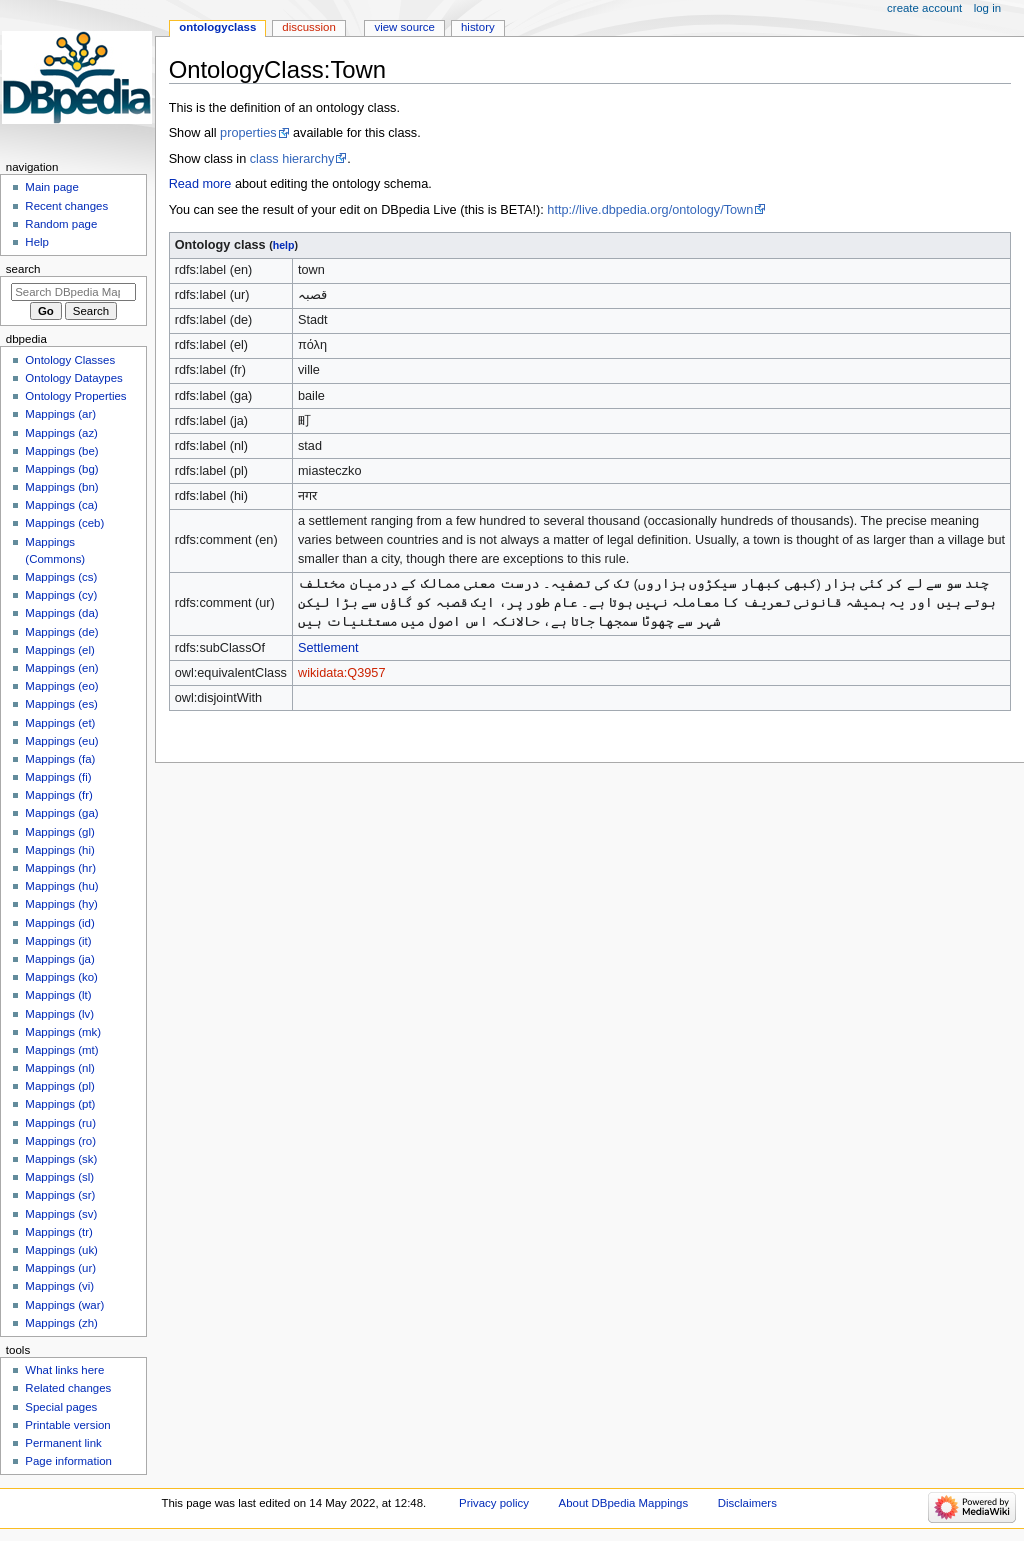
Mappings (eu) (61, 741)
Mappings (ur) (60, 1268)
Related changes (68, 1388)
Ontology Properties (75, 396)
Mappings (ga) (61, 813)
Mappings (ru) (60, 1123)
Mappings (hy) (61, 904)
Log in (987, 8)
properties (248, 133)
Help (37, 242)
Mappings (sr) (60, 1195)
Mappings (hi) (59, 850)
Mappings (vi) (59, 1286)
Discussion (308, 27)
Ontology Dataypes (73, 378)
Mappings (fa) (60, 759)
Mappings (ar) (60, 414)
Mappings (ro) (60, 1141)
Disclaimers (747, 1503)
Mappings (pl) (59, 1086)
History (478, 27)
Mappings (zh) (61, 1323)
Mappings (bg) (61, 469)
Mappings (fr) (58, 795)
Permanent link (63, 1443)
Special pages (61, 1407)
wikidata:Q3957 (341, 673)
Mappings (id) (59, 923)
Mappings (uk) (61, 1250)
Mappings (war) (64, 1305)
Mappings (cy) (61, 595)
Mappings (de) (61, 632)
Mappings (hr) (60, 868)
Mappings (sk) (61, 1159)
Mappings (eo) (61, 686)
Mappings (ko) (61, 977)
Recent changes (66, 206)
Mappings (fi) (58, 777)
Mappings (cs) (61, 577)
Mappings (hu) (61, 886)
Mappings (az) (61, 433)
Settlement (328, 648)
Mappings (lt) (58, 995)
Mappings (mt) (61, 1050)
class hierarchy (292, 159)
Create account (924, 8)
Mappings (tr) (58, 1232)
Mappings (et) (60, 723)
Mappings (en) (61, 668)
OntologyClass (217, 27)
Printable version (67, 1425)
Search (23, 269)
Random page (61, 224)
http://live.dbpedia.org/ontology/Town (650, 210)
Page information (68, 1461)
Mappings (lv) (59, 1014)
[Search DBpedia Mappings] (73, 292)
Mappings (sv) (61, 1214)
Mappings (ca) (61, 505)
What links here (64, 1370)
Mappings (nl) (59, 1068)
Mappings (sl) (59, 1177)
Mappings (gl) (59, 832)
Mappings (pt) (60, 1104)
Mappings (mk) (63, 1032)
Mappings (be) (61, 451)
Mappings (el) (59, 650)
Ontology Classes (70, 360)
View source (404, 27)
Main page (52, 187)
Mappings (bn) (61, 487)
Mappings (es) (61, 704)
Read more (200, 184)
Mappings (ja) (59, 959)
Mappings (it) (58, 941)
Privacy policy (494, 1503)
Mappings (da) (61, 613)
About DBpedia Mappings (624, 1503)
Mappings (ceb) (64, 523)
